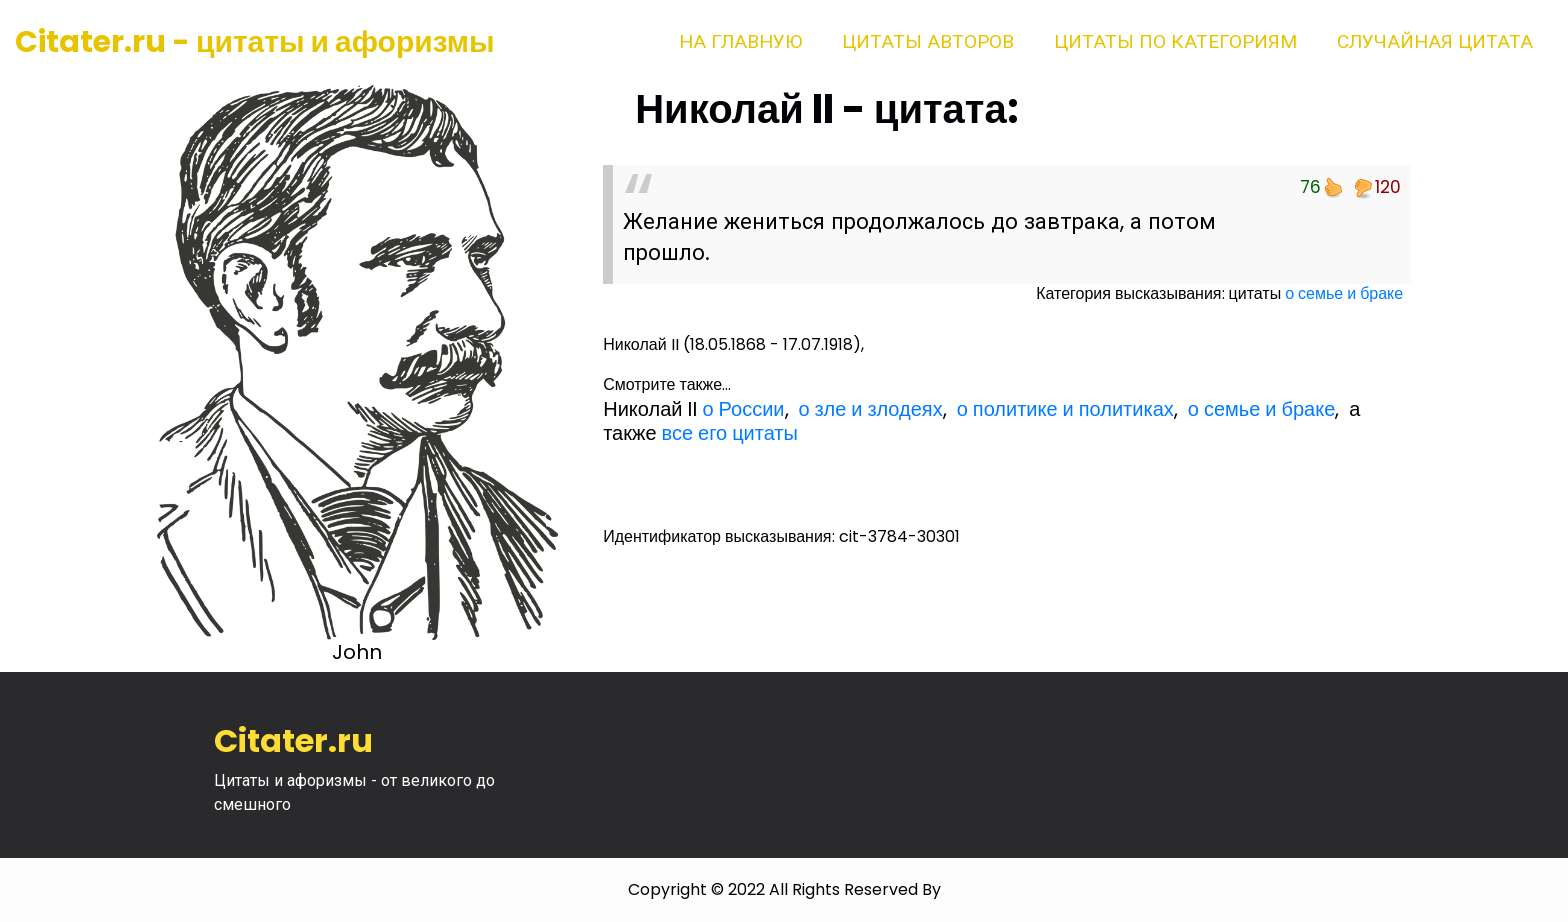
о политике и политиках (1065, 409)
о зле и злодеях (871, 409)
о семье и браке (1344, 293)
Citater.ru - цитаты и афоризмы (255, 42)
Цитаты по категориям (1175, 41)
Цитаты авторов (928, 41)
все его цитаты (730, 433)
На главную (740, 41)
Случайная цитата (1435, 41)
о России (743, 409)
